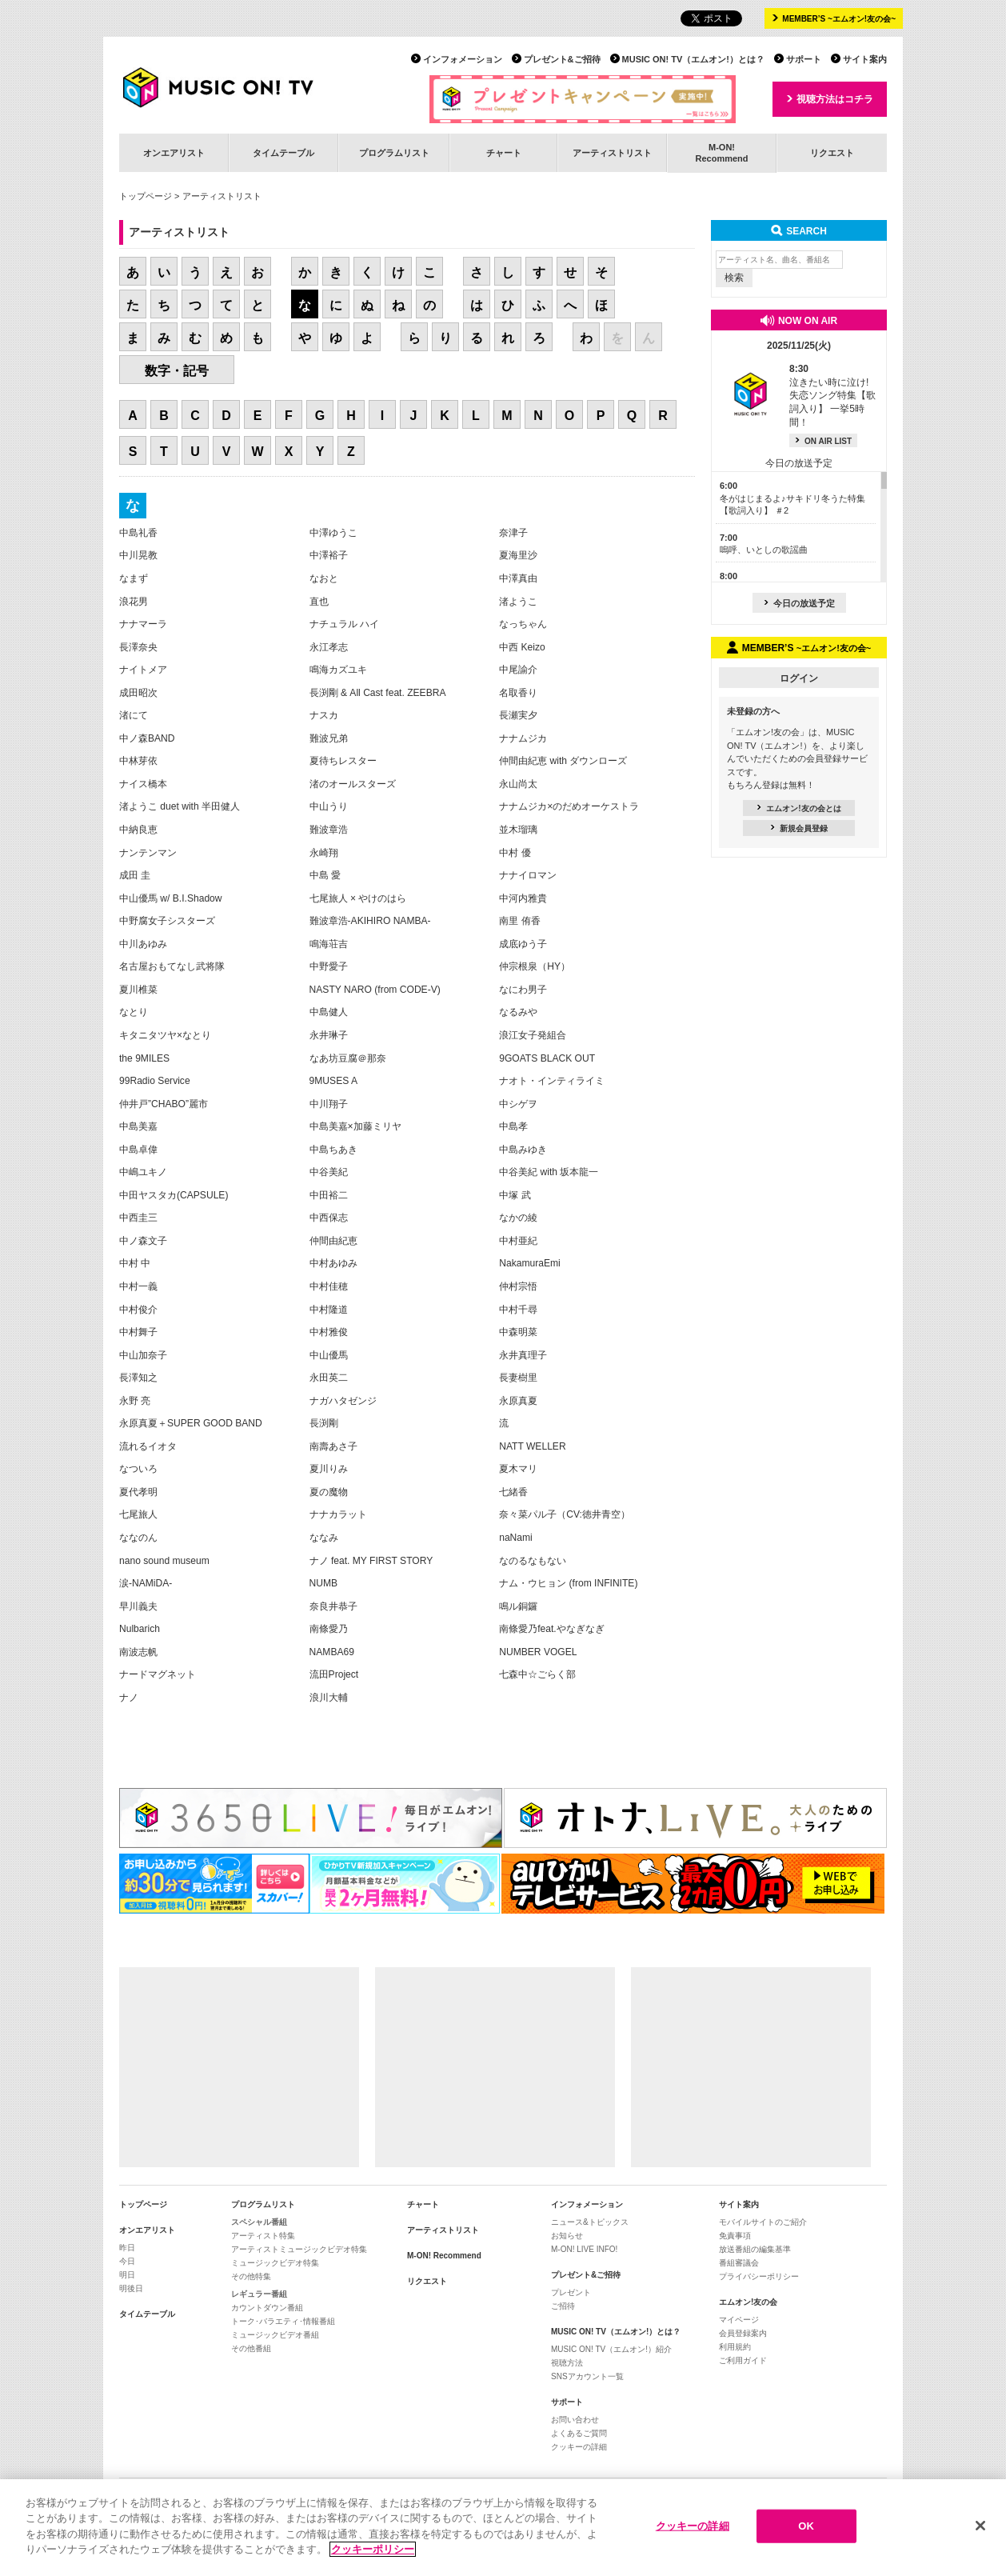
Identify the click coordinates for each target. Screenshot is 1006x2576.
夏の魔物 (328, 1492)
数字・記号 (177, 371)
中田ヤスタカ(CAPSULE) (173, 1195)
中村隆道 (328, 1309)
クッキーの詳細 (579, 2446)
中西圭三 (138, 1217)
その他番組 (251, 2348)
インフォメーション (462, 59)
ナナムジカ (523, 738)
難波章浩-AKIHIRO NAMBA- (370, 920)
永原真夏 (518, 1400)
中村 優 (514, 852)
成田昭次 (138, 692)
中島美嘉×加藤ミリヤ (355, 1126)
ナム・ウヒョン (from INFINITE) (568, 1583)
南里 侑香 (519, 920)
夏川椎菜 (138, 989)
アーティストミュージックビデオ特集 (299, 2249)
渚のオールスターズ (352, 784)
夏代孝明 (138, 1492)
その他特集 (251, 2276)
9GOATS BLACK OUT (547, 1058)
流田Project (334, 1674)
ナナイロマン (528, 875)
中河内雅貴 (523, 898)
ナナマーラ (143, 624)
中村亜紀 (518, 1240)
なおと (323, 578)
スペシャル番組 (259, 2222)
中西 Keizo (522, 647)
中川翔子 (328, 1104)
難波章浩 (328, 829)
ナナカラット (338, 1514)
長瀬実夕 (518, 715)
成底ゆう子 (523, 944)
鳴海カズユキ (338, 669)
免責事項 (735, 2235)
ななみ (323, 1537)
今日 (127, 2261)
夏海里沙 (518, 555)
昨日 (127, 2247)
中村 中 (134, 1263)
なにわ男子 (523, 989)
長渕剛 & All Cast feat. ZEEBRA (377, 692)
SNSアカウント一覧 (587, 2376)
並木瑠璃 (518, 829)
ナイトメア (143, 669)
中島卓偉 (138, 1149)
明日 (127, 2274)
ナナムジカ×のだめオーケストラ (569, 806)
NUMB (323, 1583)
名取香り (518, 692)
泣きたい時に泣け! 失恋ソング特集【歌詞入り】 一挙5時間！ (832, 395)
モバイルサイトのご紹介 (763, 2222)
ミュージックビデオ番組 (275, 2334)
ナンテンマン (148, 852)
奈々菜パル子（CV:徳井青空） (564, 1514)
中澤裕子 (328, 555)
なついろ (138, 1468)
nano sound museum (164, 1560)
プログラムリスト (394, 153)
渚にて (133, 715)
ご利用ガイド (743, 2360)
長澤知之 (138, 1377)
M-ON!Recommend (721, 152)
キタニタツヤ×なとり (165, 1035)
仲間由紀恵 (333, 1240)
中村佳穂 (328, 1286)
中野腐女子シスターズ (167, 920)
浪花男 (133, 601)
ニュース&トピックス (590, 2222)
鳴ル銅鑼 (518, 1606)
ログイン (799, 678)
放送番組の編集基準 (755, 2249)
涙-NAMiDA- (145, 1583)
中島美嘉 (138, 1126)
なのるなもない (532, 1560)
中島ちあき (333, 1149)
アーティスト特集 (263, 2235)
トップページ (145, 196)
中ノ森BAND (147, 738)
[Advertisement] (239, 2067)
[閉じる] (980, 2531)
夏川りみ (328, 1468)
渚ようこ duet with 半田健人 (179, 806)
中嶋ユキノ (143, 1172)
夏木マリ (518, 1468)
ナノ (128, 1697)
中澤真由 (518, 578)
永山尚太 (518, 784)
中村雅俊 (328, 1332)
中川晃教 (138, 555)
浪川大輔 (328, 1697)
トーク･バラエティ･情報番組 (283, 2321)
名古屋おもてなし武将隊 (172, 966)
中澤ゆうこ (333, 532)
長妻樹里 (518, 1377)
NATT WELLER (532, 1446)
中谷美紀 (328, 1172)
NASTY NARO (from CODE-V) (375, 989)
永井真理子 (523, 1355)
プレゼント (571, 2292)
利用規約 (735, 2346)
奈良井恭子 (333, 1606)
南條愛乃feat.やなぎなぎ (552, 1628)
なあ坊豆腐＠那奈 (347, 1058)
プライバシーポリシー (759, 2276)
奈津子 (513, 532)
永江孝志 (328, 647)
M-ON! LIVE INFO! (584, 2249)
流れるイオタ (148, 1446)
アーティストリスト (612, 153)
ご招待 (563, 2306)
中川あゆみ (143, 944)
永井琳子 (328, 1035)
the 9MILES (144, 1058)
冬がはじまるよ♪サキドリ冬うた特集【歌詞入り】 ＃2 (792, 498)
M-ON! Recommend (444, 2255)
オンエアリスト (174, 153)
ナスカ (323, 715)
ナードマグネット (157, 1674)
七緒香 (513, 1492)
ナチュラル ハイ (344, 624)
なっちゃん (523, 624)
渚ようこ (518, 601)
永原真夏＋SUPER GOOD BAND (190, 1423)
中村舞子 (138, 1332)
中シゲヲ (518, 1104)
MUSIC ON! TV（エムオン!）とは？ (693, 59)
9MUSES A (333, 1080)
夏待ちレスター (343, 760)
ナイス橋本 (143, 784)
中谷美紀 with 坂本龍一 (548, 1172)
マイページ (739, 2319)
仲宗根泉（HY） (534, 966)
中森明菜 (518, 1332)
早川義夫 (138, 1606)
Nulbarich (139, 1628)
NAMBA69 (331, 1652)
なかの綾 (518, 1217)
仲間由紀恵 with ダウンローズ (563, 760)
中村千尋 (518, 1309)
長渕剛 (323, 1423)
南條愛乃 (328, 1628)
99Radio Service (154, 1080)
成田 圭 (134, 875)
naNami (516, 1537)
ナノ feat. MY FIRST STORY (371, 1560)
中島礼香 (138, 532)
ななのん (138, 1537)
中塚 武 (514, 1195)
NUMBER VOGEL (538, 1652)
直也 (319, 601)
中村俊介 (138, 1309)
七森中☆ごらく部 (537, 1674)
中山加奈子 (143, 1355)
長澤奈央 (138, 647)
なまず (133, 578)
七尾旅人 (138, 1514)
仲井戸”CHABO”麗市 (163, 1104)
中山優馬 (328, 1355)
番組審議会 (739, 2262)
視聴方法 (567, 2362)
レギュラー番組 (259, 2294)
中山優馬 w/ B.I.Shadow (170, 898)
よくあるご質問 (579, 2433)
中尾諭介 (518, 669)
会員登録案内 (743, 2333)
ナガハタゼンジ (343, 1400)
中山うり (328, 806)
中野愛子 (328, 966)
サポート (803, 59)
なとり (133, 1012)
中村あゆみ (333, 1263)
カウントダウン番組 (267, 2307)
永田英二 (328, 1377)
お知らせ (567, 2235)
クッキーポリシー (372, 2555)
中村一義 (138, 1286)
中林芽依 (138, 760)
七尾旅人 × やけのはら (358, 898)
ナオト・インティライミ (552, 1080)
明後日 (131, 2288)
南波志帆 (138, 1652)
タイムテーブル (283, 153)
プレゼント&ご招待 (562, 59)
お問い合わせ (575, 2419)
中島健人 (328, 1012)
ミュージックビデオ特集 (275, 2262)
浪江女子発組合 (532, 1035)
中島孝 (513, 1126)
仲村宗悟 (518, 1286)
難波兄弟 (328, 738)
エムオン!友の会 (748, 2302)
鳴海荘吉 (328, 944)
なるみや (518, 1012)
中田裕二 (328, 1195)
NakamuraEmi (530, 1263)
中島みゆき (523, 1149)
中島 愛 (325, 875)
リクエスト (832, 153)
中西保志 (328, 1217)
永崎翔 (323, 852)
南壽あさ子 (333, 1446)
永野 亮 (134, 1400)
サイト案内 (865, 59)
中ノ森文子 (143, 1240)
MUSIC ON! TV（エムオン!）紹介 (611, 2349)
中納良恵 (138, 829)
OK (806, 2531)
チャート (503, 153)
